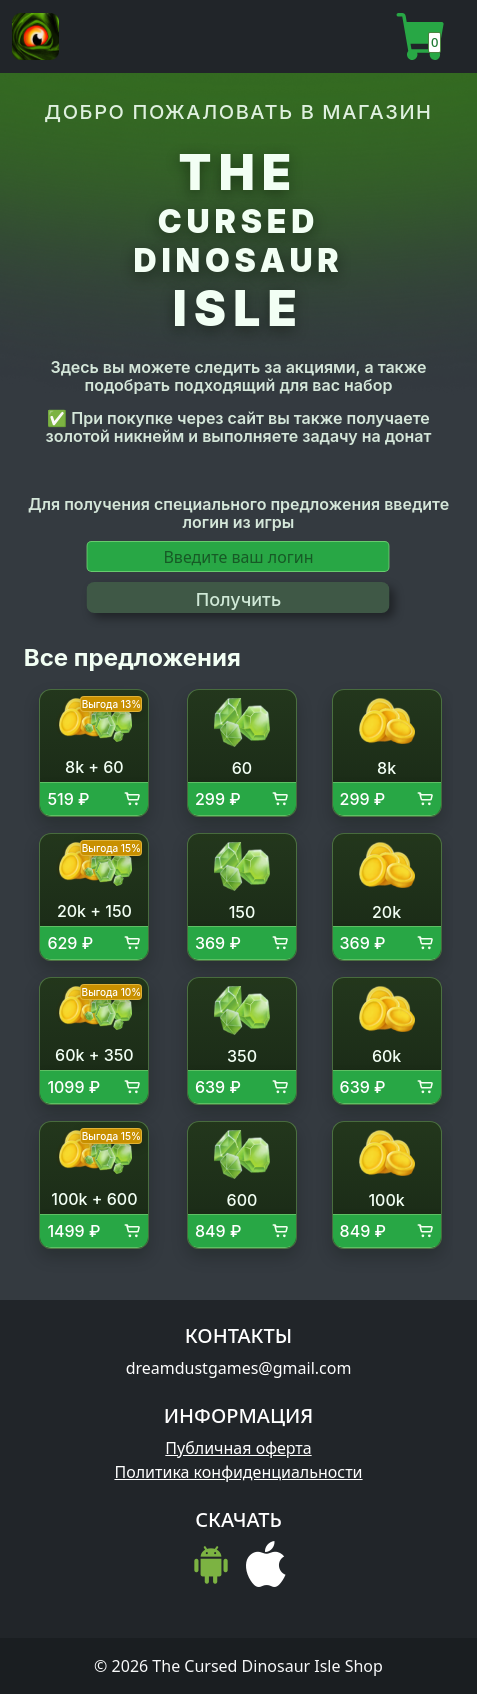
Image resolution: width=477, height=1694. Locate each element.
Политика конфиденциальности (238, 1472)
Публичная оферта (238, 1448)
